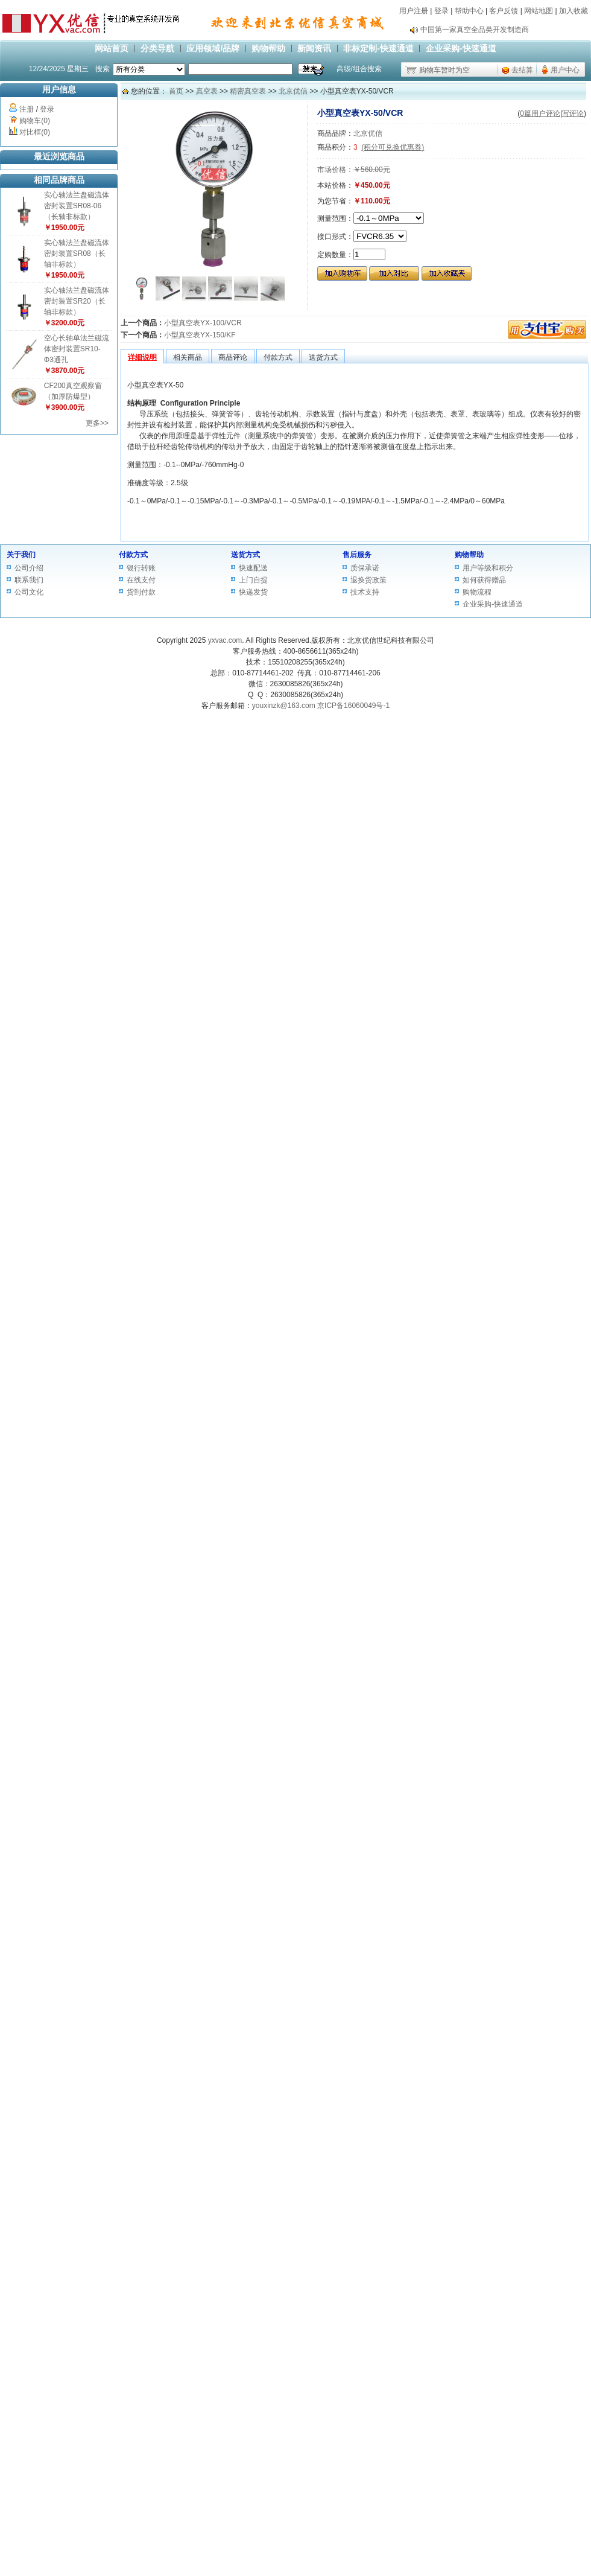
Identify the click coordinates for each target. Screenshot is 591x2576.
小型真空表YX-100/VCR (203, 323)
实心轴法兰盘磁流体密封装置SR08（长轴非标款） (76, 253)
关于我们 (21, 554)
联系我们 (28, 580)
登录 (441, 11)
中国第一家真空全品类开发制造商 (474, 29)
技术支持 (364, 592)
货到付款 (141, 592)
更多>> (97, 423)
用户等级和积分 (488, 568)
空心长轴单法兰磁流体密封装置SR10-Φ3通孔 (76, 349)
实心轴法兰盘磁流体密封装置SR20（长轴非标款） (76, 301)
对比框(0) (34, 132)
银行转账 (141, 568)
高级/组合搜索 (359, 69)
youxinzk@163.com (283, 705)
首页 (176, 91)
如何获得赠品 (484, 580)
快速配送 (253, 568)
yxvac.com (225, 640)
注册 (26, 109)
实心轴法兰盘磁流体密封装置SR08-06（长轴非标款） (76, 206)
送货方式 (245, 554)
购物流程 (477, 592)
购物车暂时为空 (444, 70)
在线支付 (141, 580)
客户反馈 (503, 11)
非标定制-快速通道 (378, 48)
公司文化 (28, 592)
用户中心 (565, 70)
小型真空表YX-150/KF (200, 335)
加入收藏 (573, 11)
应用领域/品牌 (212, 48)
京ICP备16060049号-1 (353, 705)
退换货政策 (368, 580)
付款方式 (133, 554)
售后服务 (357, 554)
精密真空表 (248, 91)
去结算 (522, 70)
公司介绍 (28, 568)
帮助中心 (469, 11)
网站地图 (538, 11)
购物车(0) (34, 120)
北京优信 (293, 91)
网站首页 (111, 48)
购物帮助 (268, 48)
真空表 (207, 91)
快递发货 (253, 592)
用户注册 (413, 11)
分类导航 (157, 48)
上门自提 (253, 580)
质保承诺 (364, 568)
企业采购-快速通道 (461, 48)
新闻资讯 (314, 48)
